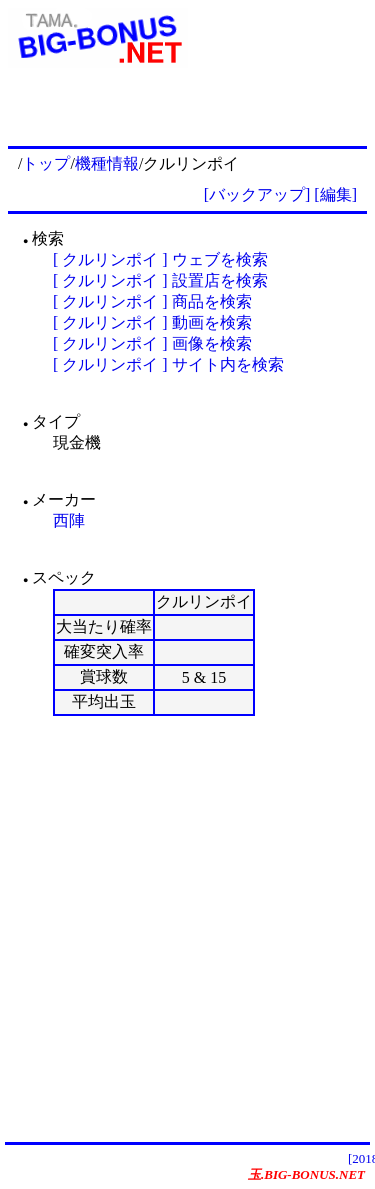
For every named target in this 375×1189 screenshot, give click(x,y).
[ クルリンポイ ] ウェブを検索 (160, 259)
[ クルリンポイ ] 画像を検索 (152, 343)
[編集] (335, 194)
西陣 (69, 520)
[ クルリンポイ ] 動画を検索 (152, 322)
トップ (46, 163)
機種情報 (107, 163)
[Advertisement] (187, 928)
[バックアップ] (257, 194)
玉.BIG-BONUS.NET (306, 1174)
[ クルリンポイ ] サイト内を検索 (168, 364)
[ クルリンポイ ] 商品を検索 (152, 301)
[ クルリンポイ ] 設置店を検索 (160, 280)
